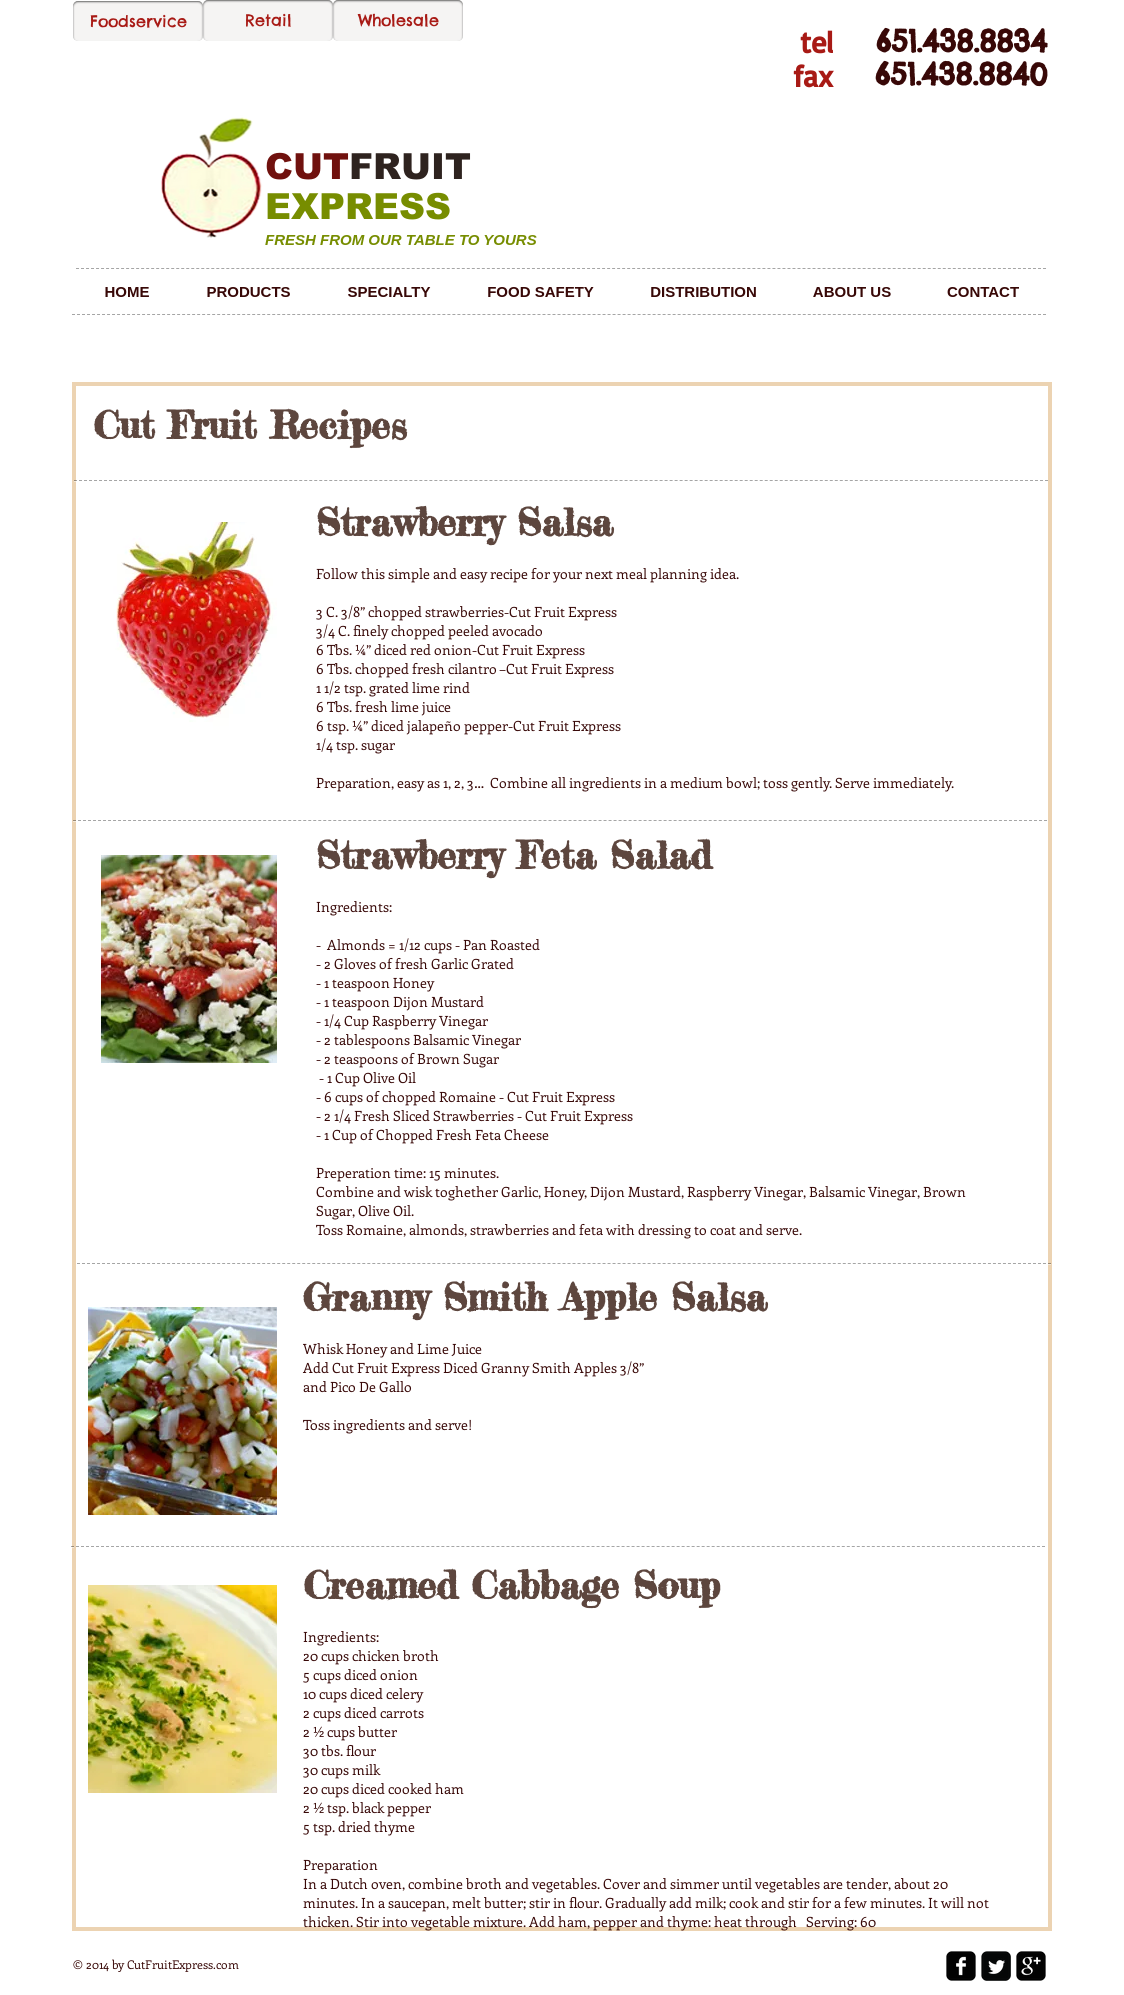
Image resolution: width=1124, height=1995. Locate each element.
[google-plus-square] (1031, 1966)
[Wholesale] (398, 20)
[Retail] (268, 20)
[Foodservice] (138, 21)
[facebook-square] (961, 1966)
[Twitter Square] (996, 1966)
